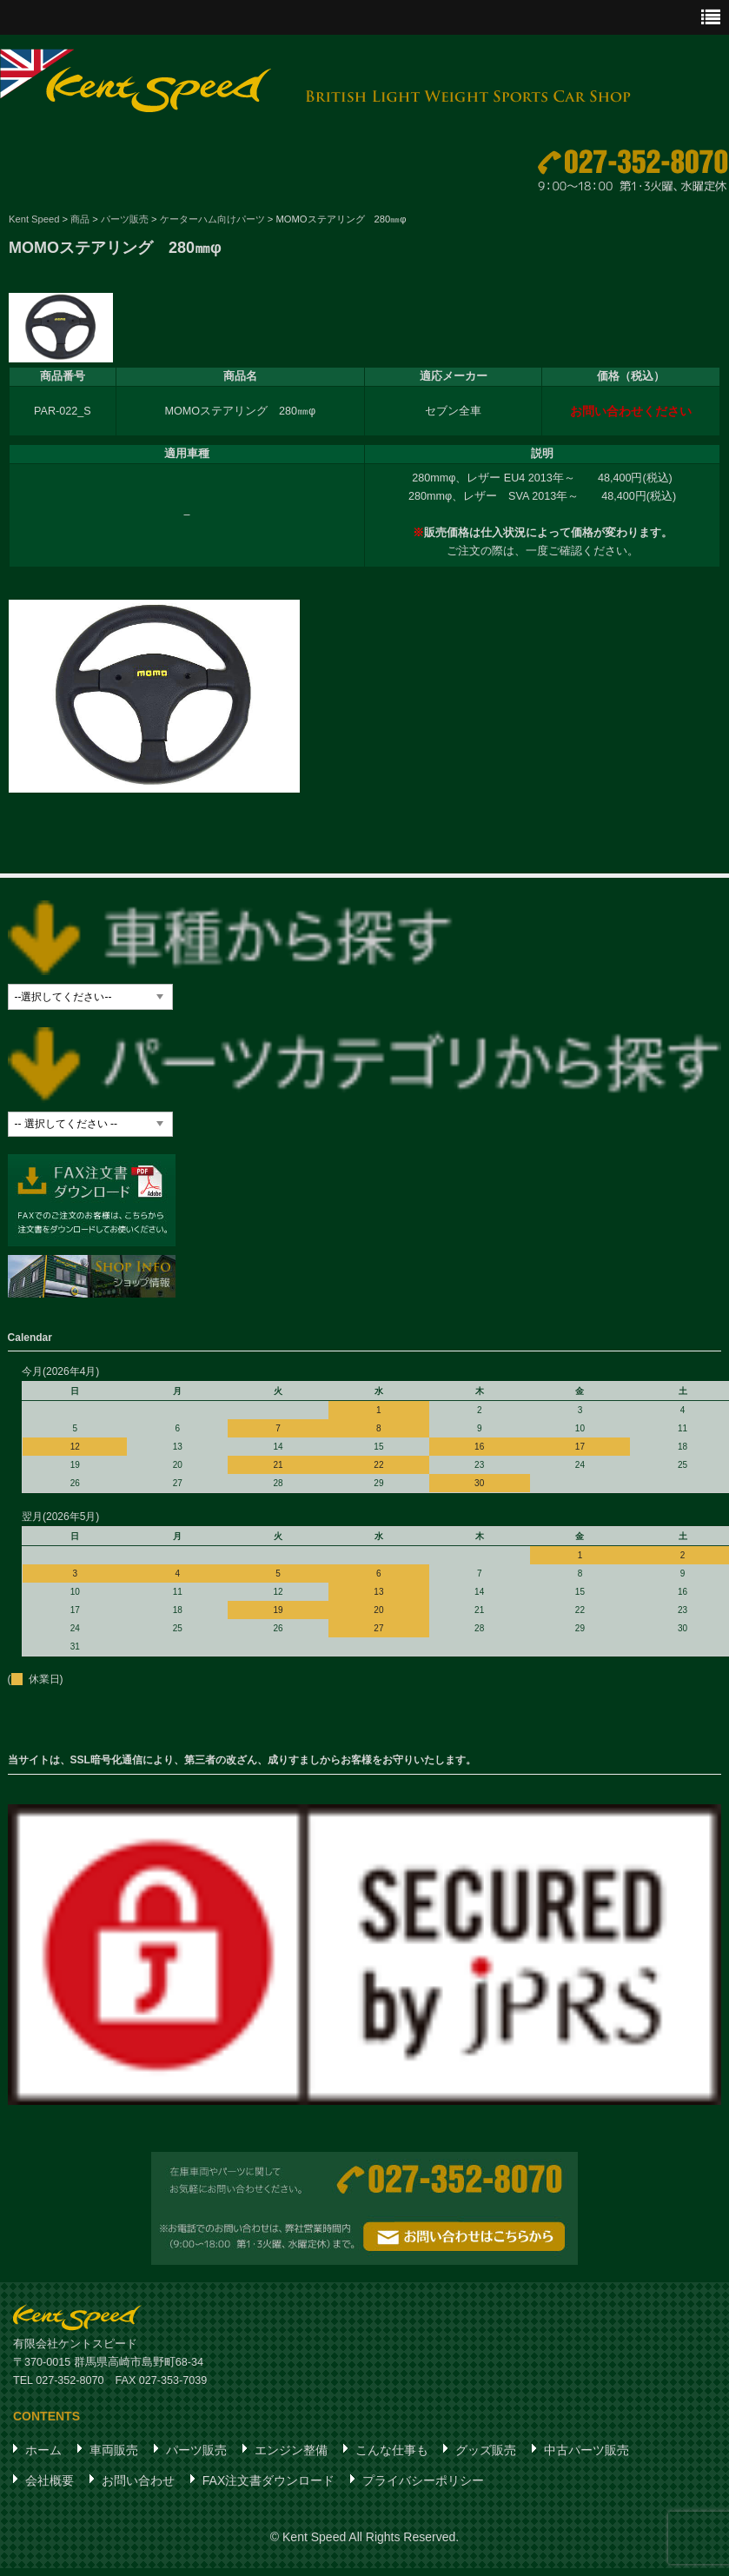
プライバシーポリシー (423, 2493)
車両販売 (113, 2463)
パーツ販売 (196, 2463)
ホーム (43, 2463)
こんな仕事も (391, 2463)
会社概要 (49, 2493)
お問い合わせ (138, 2493)
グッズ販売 (485, 2463)
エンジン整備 (291, 2463)
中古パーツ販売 (586, 2463)
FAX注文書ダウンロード (268, 2493)
